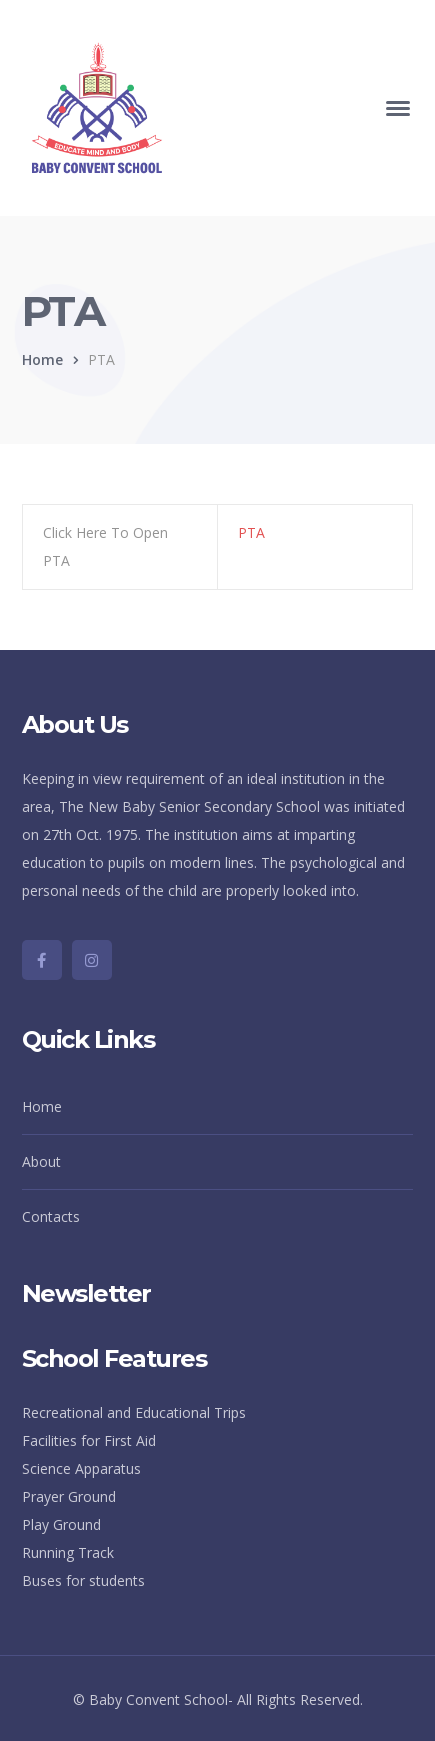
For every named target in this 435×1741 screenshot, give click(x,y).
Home (42, 359)
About (41, 1161)
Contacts (51, 1216)
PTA (251, 532)
